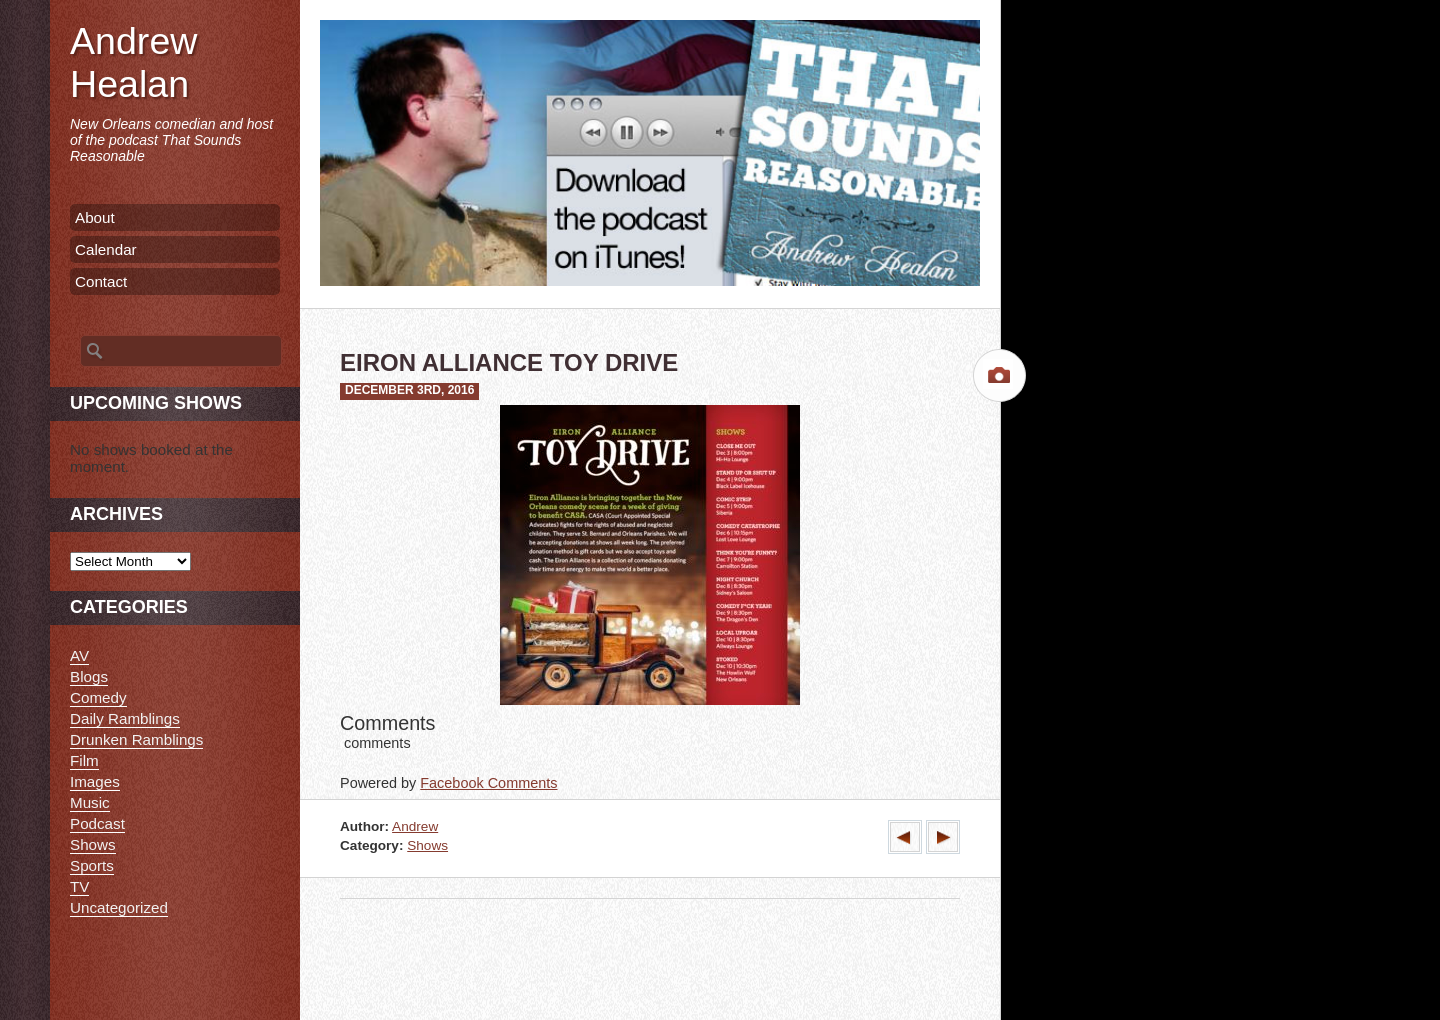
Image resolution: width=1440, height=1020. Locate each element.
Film (84, 760)
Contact (101, 281)
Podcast (97, 823)
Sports (92, 865)
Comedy (98, 697)
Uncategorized (119, 907)
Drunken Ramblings (136, 739)
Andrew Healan (133, 62)
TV (79, 886)
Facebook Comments (488, 783)
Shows (427, 845)
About (95, 217)
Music (90, 802)
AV (79, 655)
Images (95, 781)
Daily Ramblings (125, 718)
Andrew (415, 826)
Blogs (89, 676)
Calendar (106, 249)
